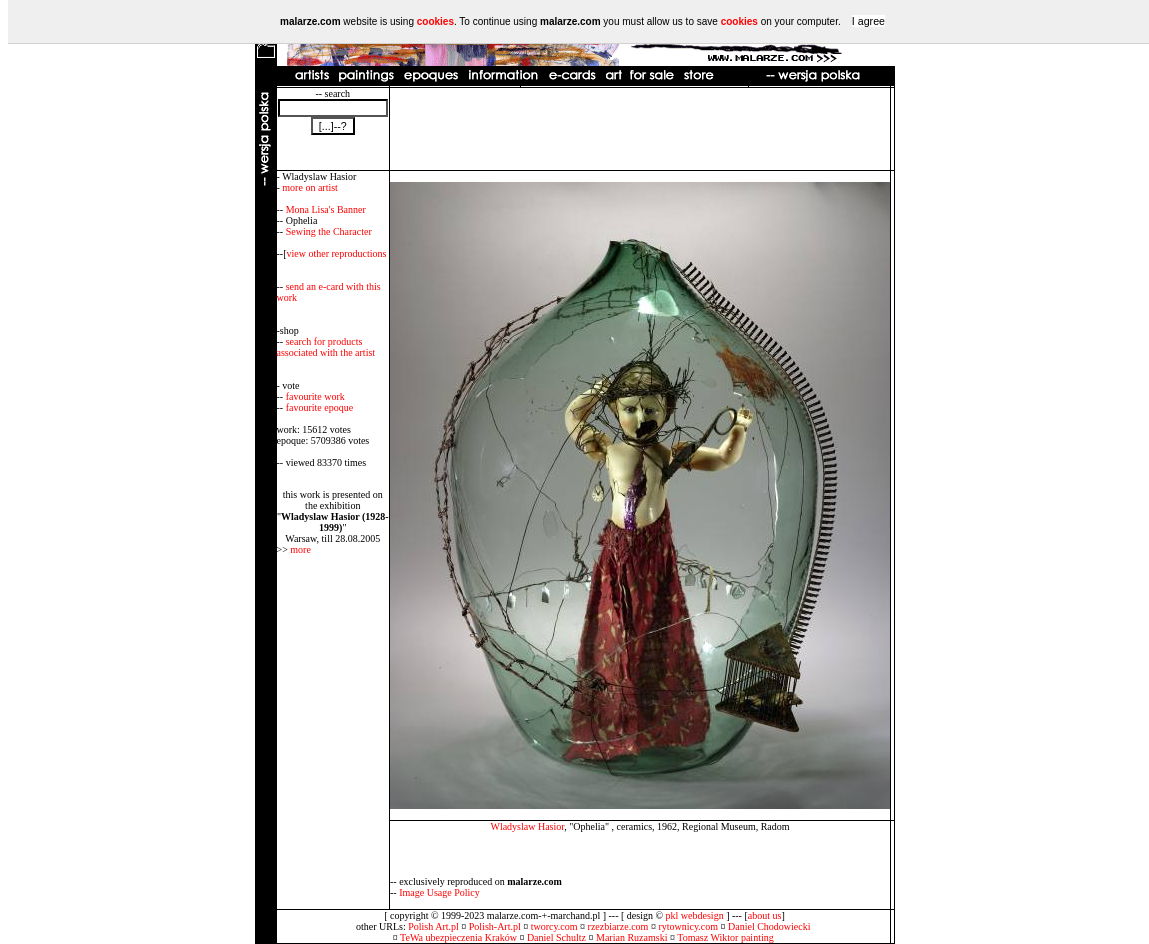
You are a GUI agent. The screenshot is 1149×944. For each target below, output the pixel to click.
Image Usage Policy (439, 892)
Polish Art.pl (433, 926)
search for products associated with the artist (326, 347)
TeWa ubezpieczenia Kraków (458, 937)
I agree (868, 21)
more (300, 549)
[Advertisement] (640, 129)
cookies (435, 21)
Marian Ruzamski (631, 937)
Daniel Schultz (556, 937)
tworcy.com (554, 926)
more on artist (310, 187)
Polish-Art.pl (495, 926)
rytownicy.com (688, 926)
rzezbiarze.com (618, 926)
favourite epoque (319, 407)
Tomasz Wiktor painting (725, 937)
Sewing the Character (329, 231)
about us (765, 915)
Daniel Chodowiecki (769, 926)
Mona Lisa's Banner (326, 209)
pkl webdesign (695, 915)
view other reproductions (337, 253)
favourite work (315, 396)
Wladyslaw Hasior (527, 826)
